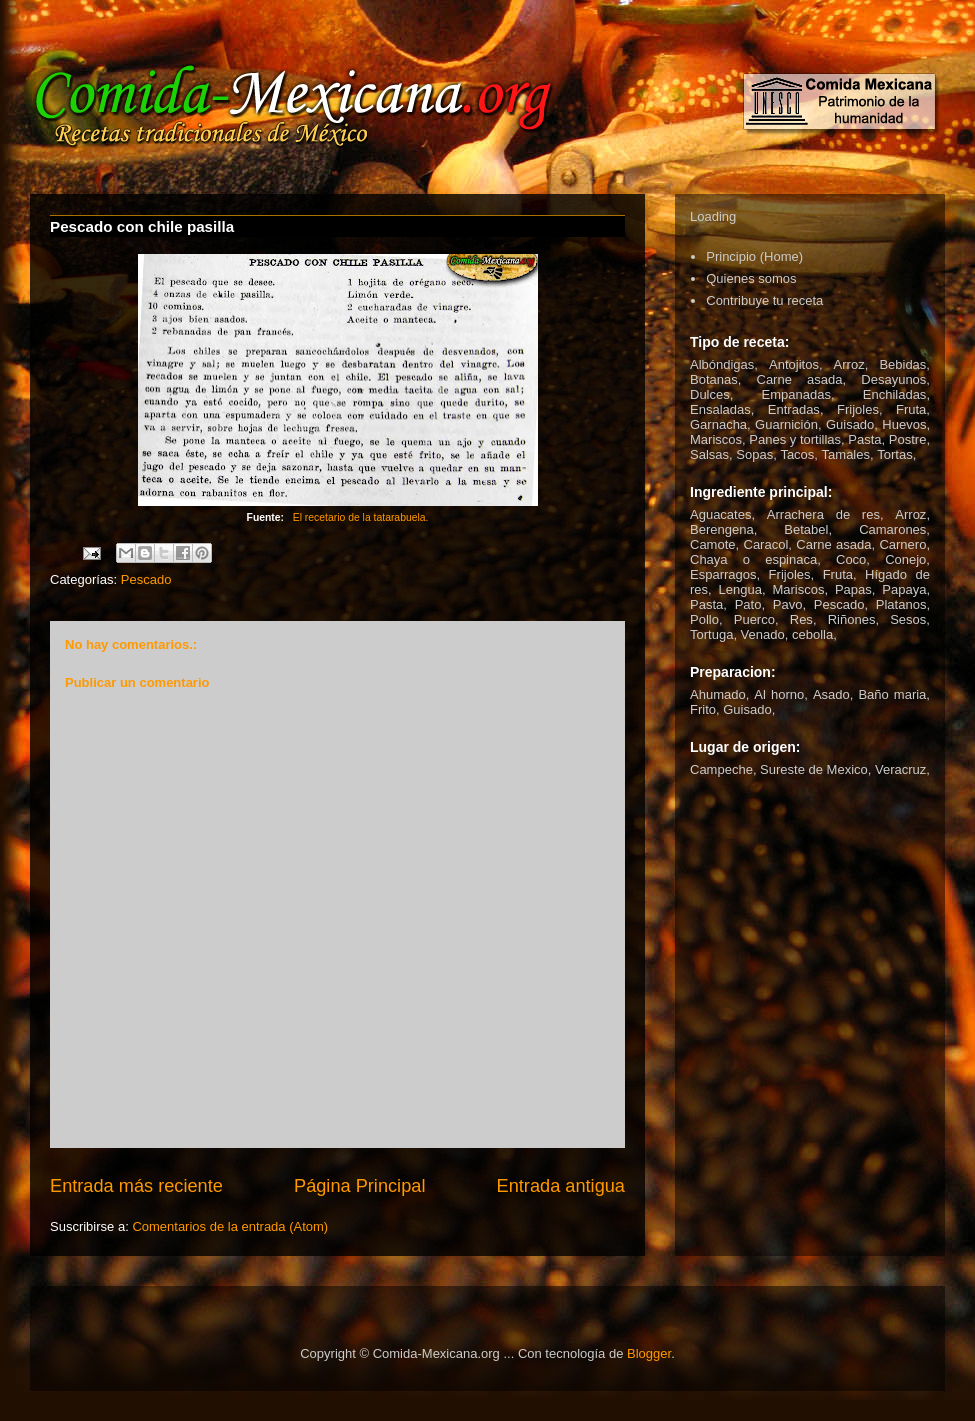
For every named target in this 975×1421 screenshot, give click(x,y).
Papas (853, 589)
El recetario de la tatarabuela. (361, 517)
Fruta (911, 409)
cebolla (812, 634)
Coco (851, 559)
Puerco (754, 619)
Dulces (710, 394)
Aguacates (720, 514)
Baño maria (892, 694)
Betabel (806, 529)
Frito (703, 709)
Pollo (704, 619)
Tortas (894, 454)
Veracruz (900, 769)
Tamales (846, 454)
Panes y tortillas (795, 439)
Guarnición (786, 424)
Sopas (754, 454)
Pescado (146, 579)
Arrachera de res (823, 514)
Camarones (892, 529)
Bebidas (902, 364)
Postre (908, 439)
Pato (748, 604)
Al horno (779, 694)
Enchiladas (895, 394)
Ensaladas (720, 409)
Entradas (794, 409)
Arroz (849, 364)
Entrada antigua (561, 1186)
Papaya (904, 589)
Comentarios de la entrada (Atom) (230, 1226)
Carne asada (800, 379)
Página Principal (359, 1186)
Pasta (864, 439)
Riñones (852, 619)
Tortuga (711, 634)
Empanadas (796, 394)
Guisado (850, 424)
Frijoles (858, 409)
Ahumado (718, 694)
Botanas (714, 379)
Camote (713, 544)
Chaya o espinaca (753, 559)
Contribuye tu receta (764, 300)
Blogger (649, 1353)
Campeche (721, 769)
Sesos (908, 619)
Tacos (797, 454)
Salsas (709, 454)
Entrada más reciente (136, 1186)
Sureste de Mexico (814, 769)
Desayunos (893, 379)
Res (801, 619)
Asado (831, 694)
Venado (763, 634)
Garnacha (718, 424)
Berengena (722, 529)
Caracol (766, 544)
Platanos (901, 604)
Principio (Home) (754, 256)
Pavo (788, 604)
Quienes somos (751, 278)
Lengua (740, 589)
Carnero (902, 544)
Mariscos (716, 439)
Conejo (905, 559)
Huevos (904, 424)
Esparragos (723, 574)
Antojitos (794, 364)
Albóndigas (722, 364)
